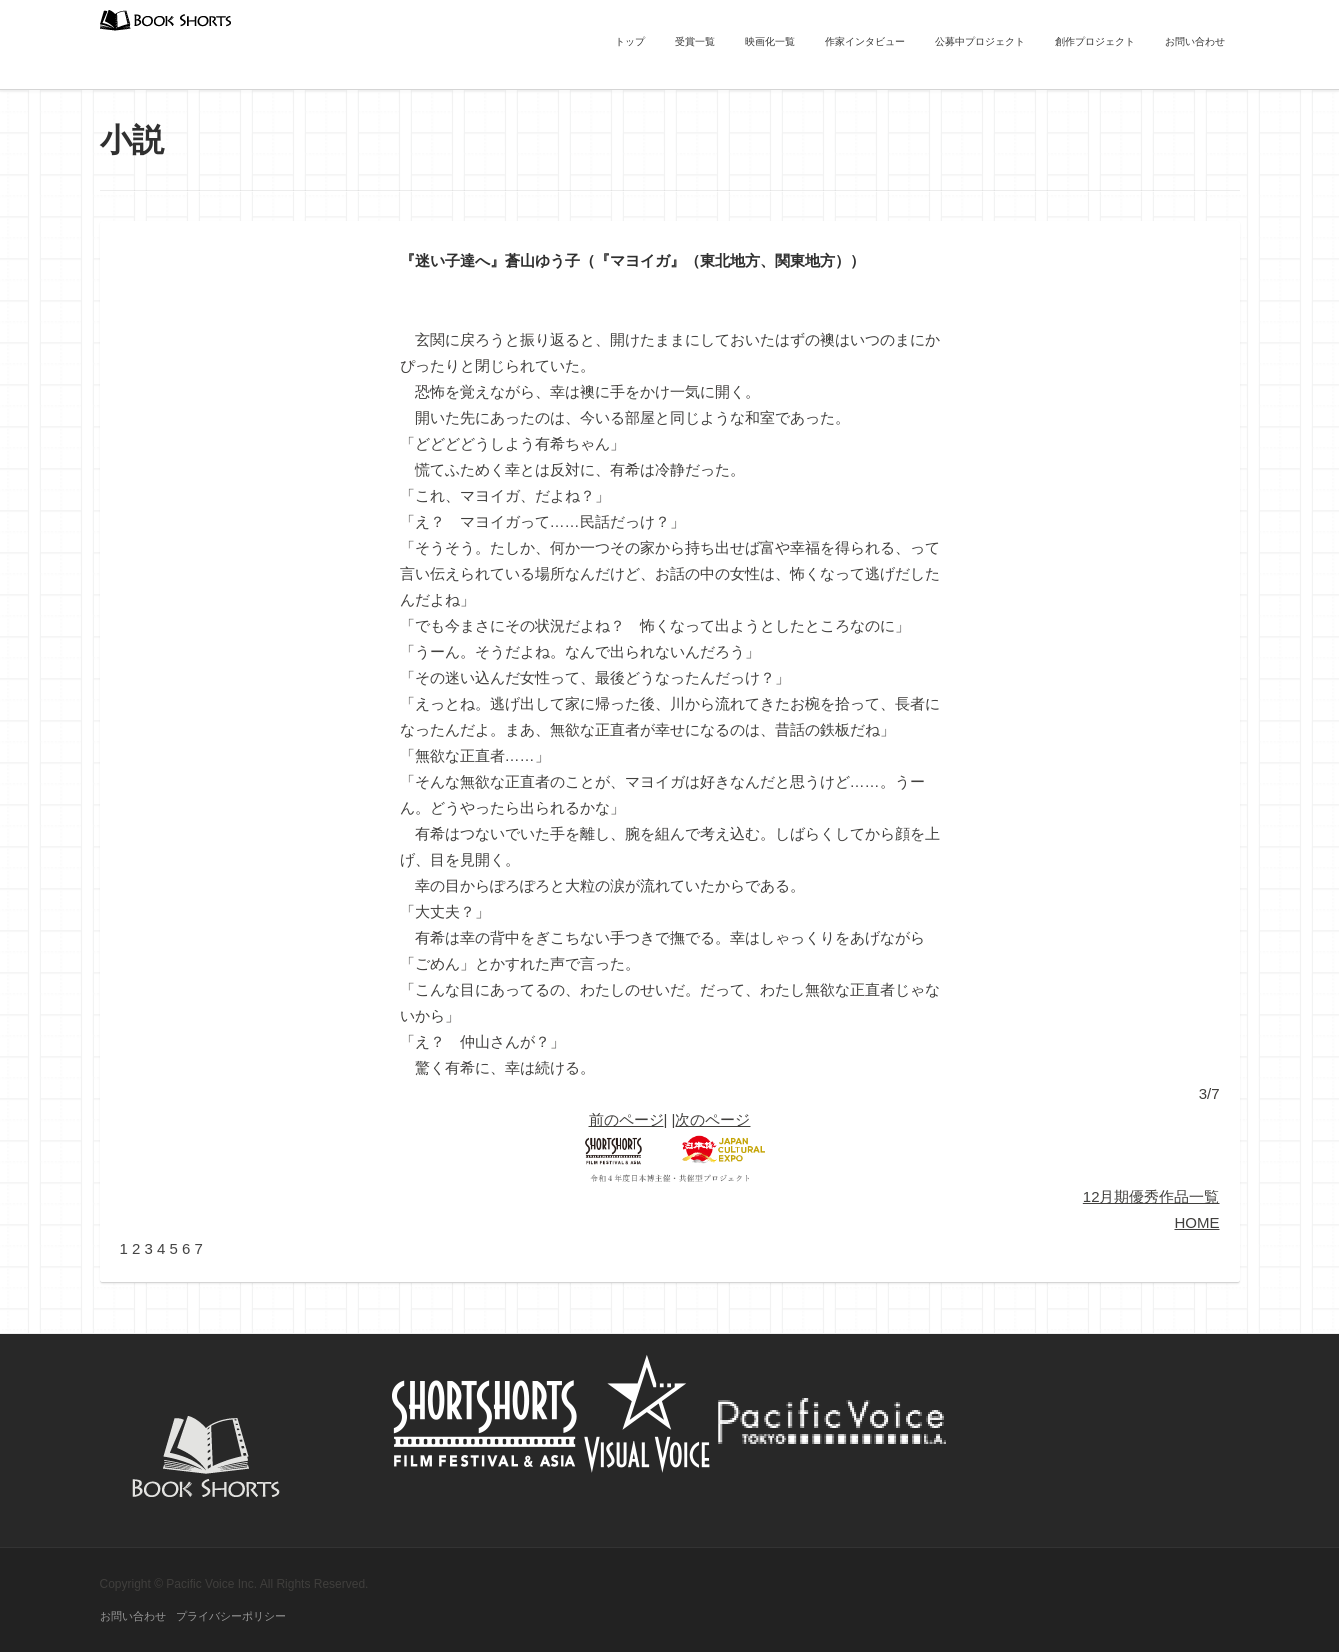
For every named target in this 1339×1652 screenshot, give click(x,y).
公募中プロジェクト (980, 41)
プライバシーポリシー (231, 1616)
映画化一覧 (770, 41)
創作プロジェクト (1095, 41)
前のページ (626, 1119)
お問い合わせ (1195, 41)
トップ (630, 41)
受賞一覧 (695, 41)
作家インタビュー (865, 41)
